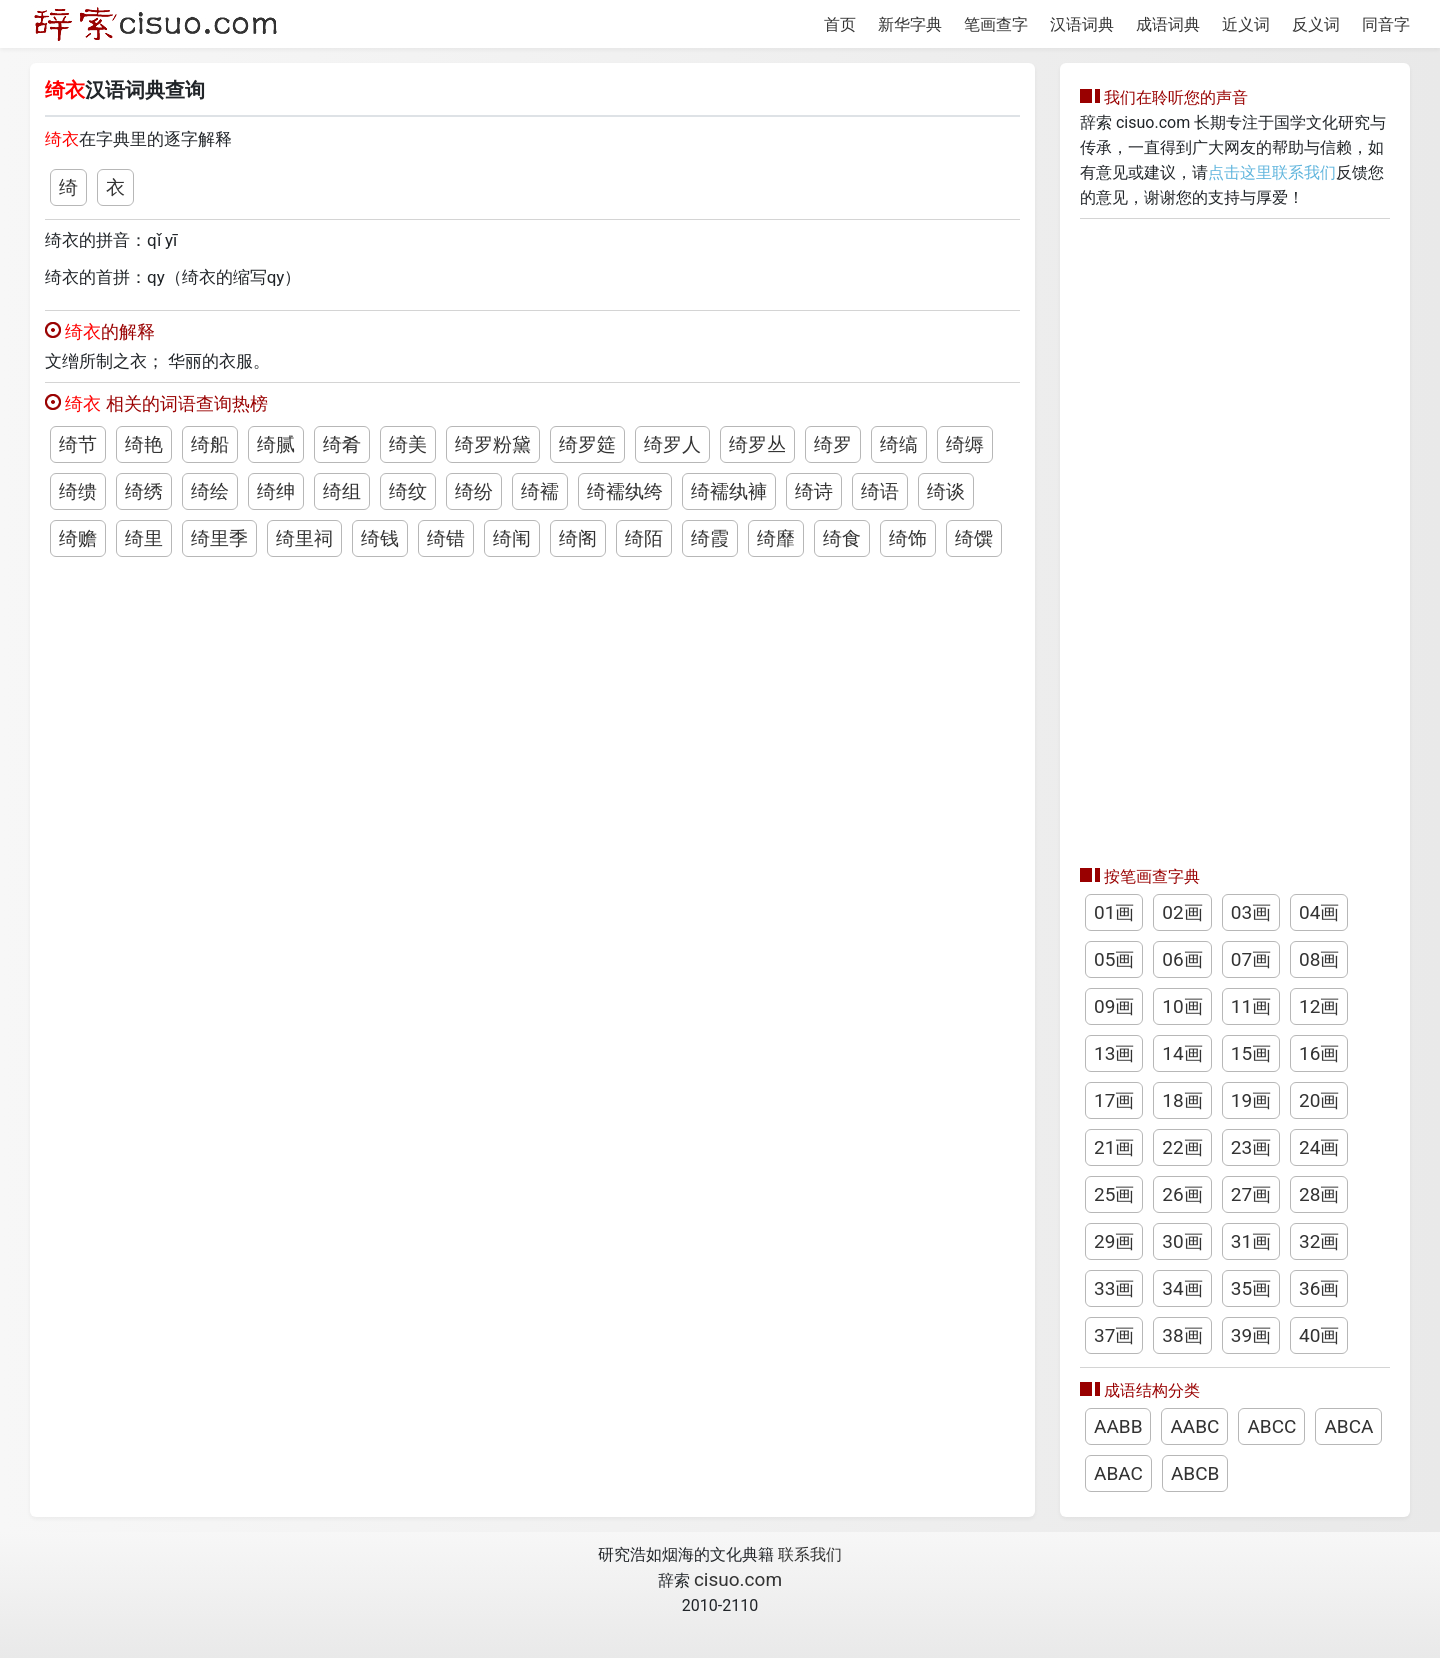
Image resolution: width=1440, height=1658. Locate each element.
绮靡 (776, 538)
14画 (1182, 1053)
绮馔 (974, 538)
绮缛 (965, 444)
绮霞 (710, 538)
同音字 (1386, 24)
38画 (1182, 1335)
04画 (1319, 912)
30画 (1182, 1241)
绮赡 (78, 538)
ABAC (1118, 1473)
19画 (1251, 1100)
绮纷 (474, 491)
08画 (1319, 959)
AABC (1194, 1426)
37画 (1114, 1335)
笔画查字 (996, 24)
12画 (1319, 1006)
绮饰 (908, 538)
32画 (1319, 1241)
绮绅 (276, 491)
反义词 (1316, 24)
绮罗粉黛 (493, 444)
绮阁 (578, 538)
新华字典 (910, 24)
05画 (1114, 959)
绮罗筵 (587, 444)
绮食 (842, 538)
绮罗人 (672, 444)
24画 (1319, 1147)
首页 (840, 24)
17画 (1114, 1100)
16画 (1319, 1053)
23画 (1251, 1147)
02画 (1182, 912)
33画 (1114, 1288)
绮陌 (644, 538)
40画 (1319, 1335)
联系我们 (810, 1554)
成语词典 (1168, 24)
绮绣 (144, 491)
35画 (1251, 1288)
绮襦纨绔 (625, 491)
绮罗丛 (757, 444)
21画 (1114, 1147)
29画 (1114, 1241)
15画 (1251, 1053)
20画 (1319, 1100)
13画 (1114, 1053)
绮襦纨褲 (729, 491)
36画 (1319, 1288)
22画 (1182, 1147)
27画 (1251, 1194)
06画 (1182, 959)
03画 (1251, 912)
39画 (1251, 1335)
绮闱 (512, 538)
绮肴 (342, 444)
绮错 (446, 538)
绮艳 (144, 444)
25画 (1114, 1194)
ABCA (1348, 1426)
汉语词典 (1082, 24)
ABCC (1271, 1426)
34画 (1182, 1288)
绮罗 (833, 444)
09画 (1114, 1006)
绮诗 (814, 491)
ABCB (1195, 1473)
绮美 (408, 444)
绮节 (78, 444)
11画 (1251, 1006)
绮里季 (219, 538)
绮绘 (210, 491)
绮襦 (540, 491)
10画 (1182, 1006)
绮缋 (78, 491)
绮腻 (276, 444)
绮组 (342, 491)
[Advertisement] (1235, 537)
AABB (1118, 1426)
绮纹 (408, 491)
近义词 (1246, 24)
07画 (1251, 959)
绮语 (880, 491)
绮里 (144, 538)
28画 (1319, 1194)
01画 (1114, 912)
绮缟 (899, 444)
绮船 (210, 444)
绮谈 (946, 491)
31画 (1251, 1241)
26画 (1182, 1194)
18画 (1182, 1100)
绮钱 (380, 538)
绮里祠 (304, 538)
